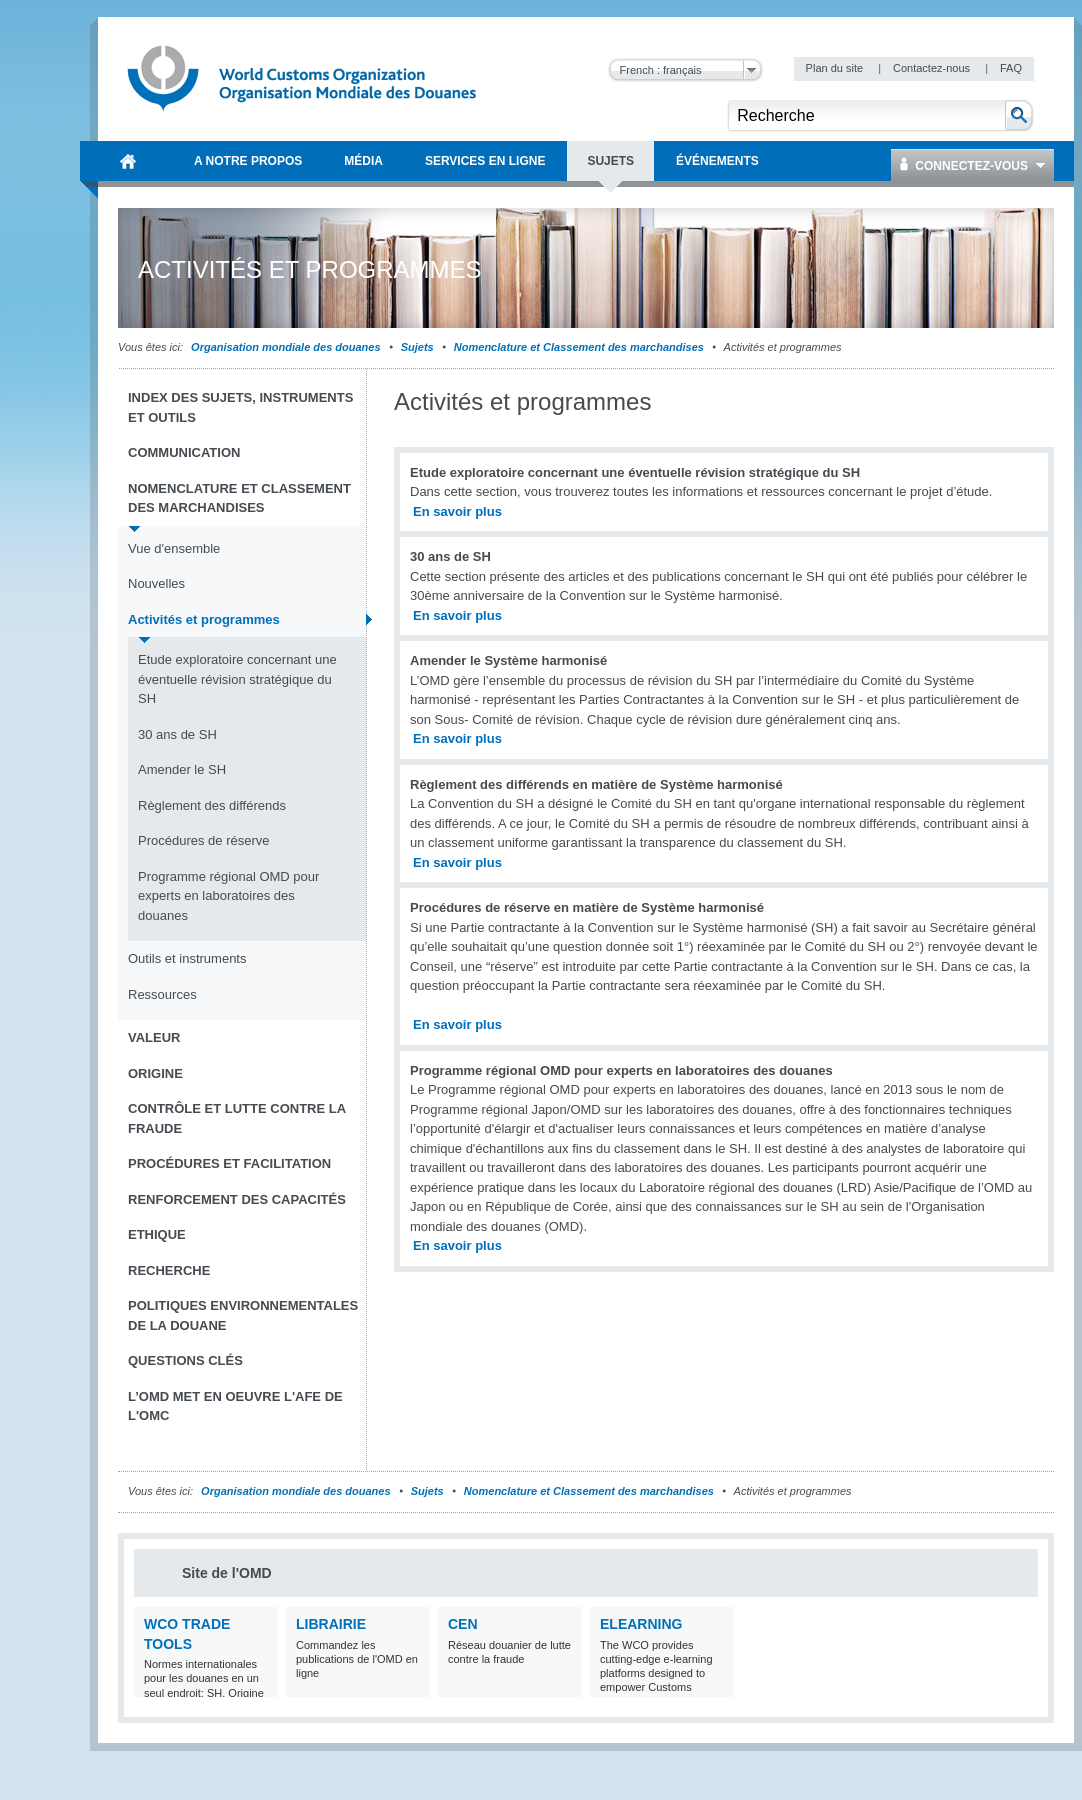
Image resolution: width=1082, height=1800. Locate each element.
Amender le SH (182, 769)
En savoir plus (457, 511)
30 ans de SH (177, 734)
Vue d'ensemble (174, 548)
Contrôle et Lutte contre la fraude (237, 1118)
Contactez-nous (933, 68)
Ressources (162, 994)
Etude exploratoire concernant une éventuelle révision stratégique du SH (237, 679)
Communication (184, 452)
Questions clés (185, 1360)
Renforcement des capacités (237, 1199)
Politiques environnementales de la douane (243, 1315)
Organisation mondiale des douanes (285, 347)
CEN (463, 1624)
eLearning (641, 1624)
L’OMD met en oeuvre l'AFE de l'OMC (235, 1406)
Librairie (331, 1624)
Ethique (157, 1234)
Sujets (417, 347)
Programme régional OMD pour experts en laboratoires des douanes (228, 896)
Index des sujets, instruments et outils (240, 407)
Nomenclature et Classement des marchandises (579, 347)
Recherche (169, 1270)
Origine (155, 1073)
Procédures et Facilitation (229, 1163)
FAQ (1011, 68)
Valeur (154, 1037)
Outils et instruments (187, 958)
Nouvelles (156, 583)
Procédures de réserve (204, 840)
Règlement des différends (212, 805)
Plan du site (836, 68)
